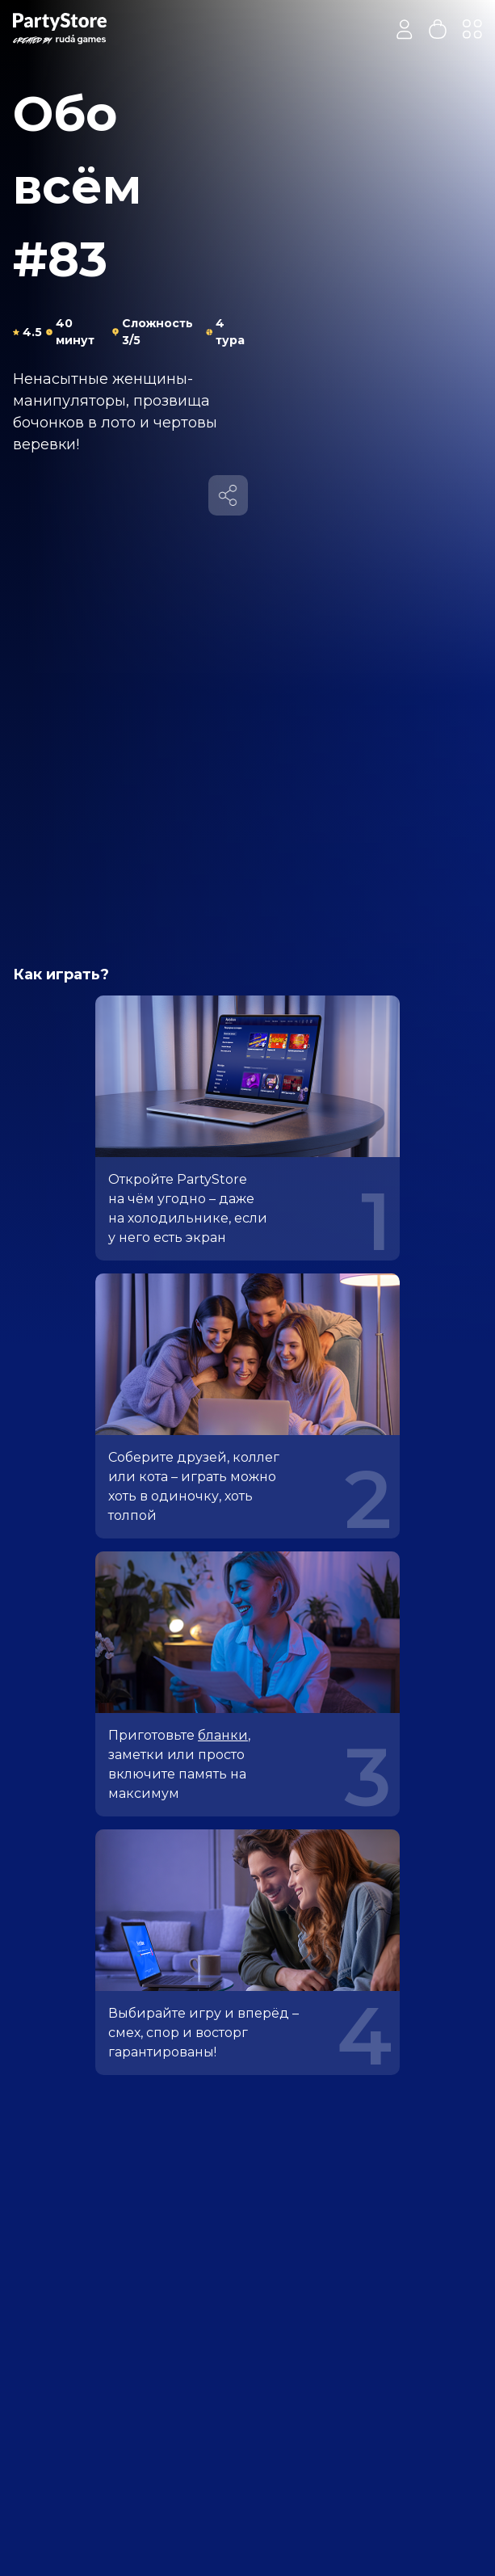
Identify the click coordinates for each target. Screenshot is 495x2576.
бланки (223, 1735)
